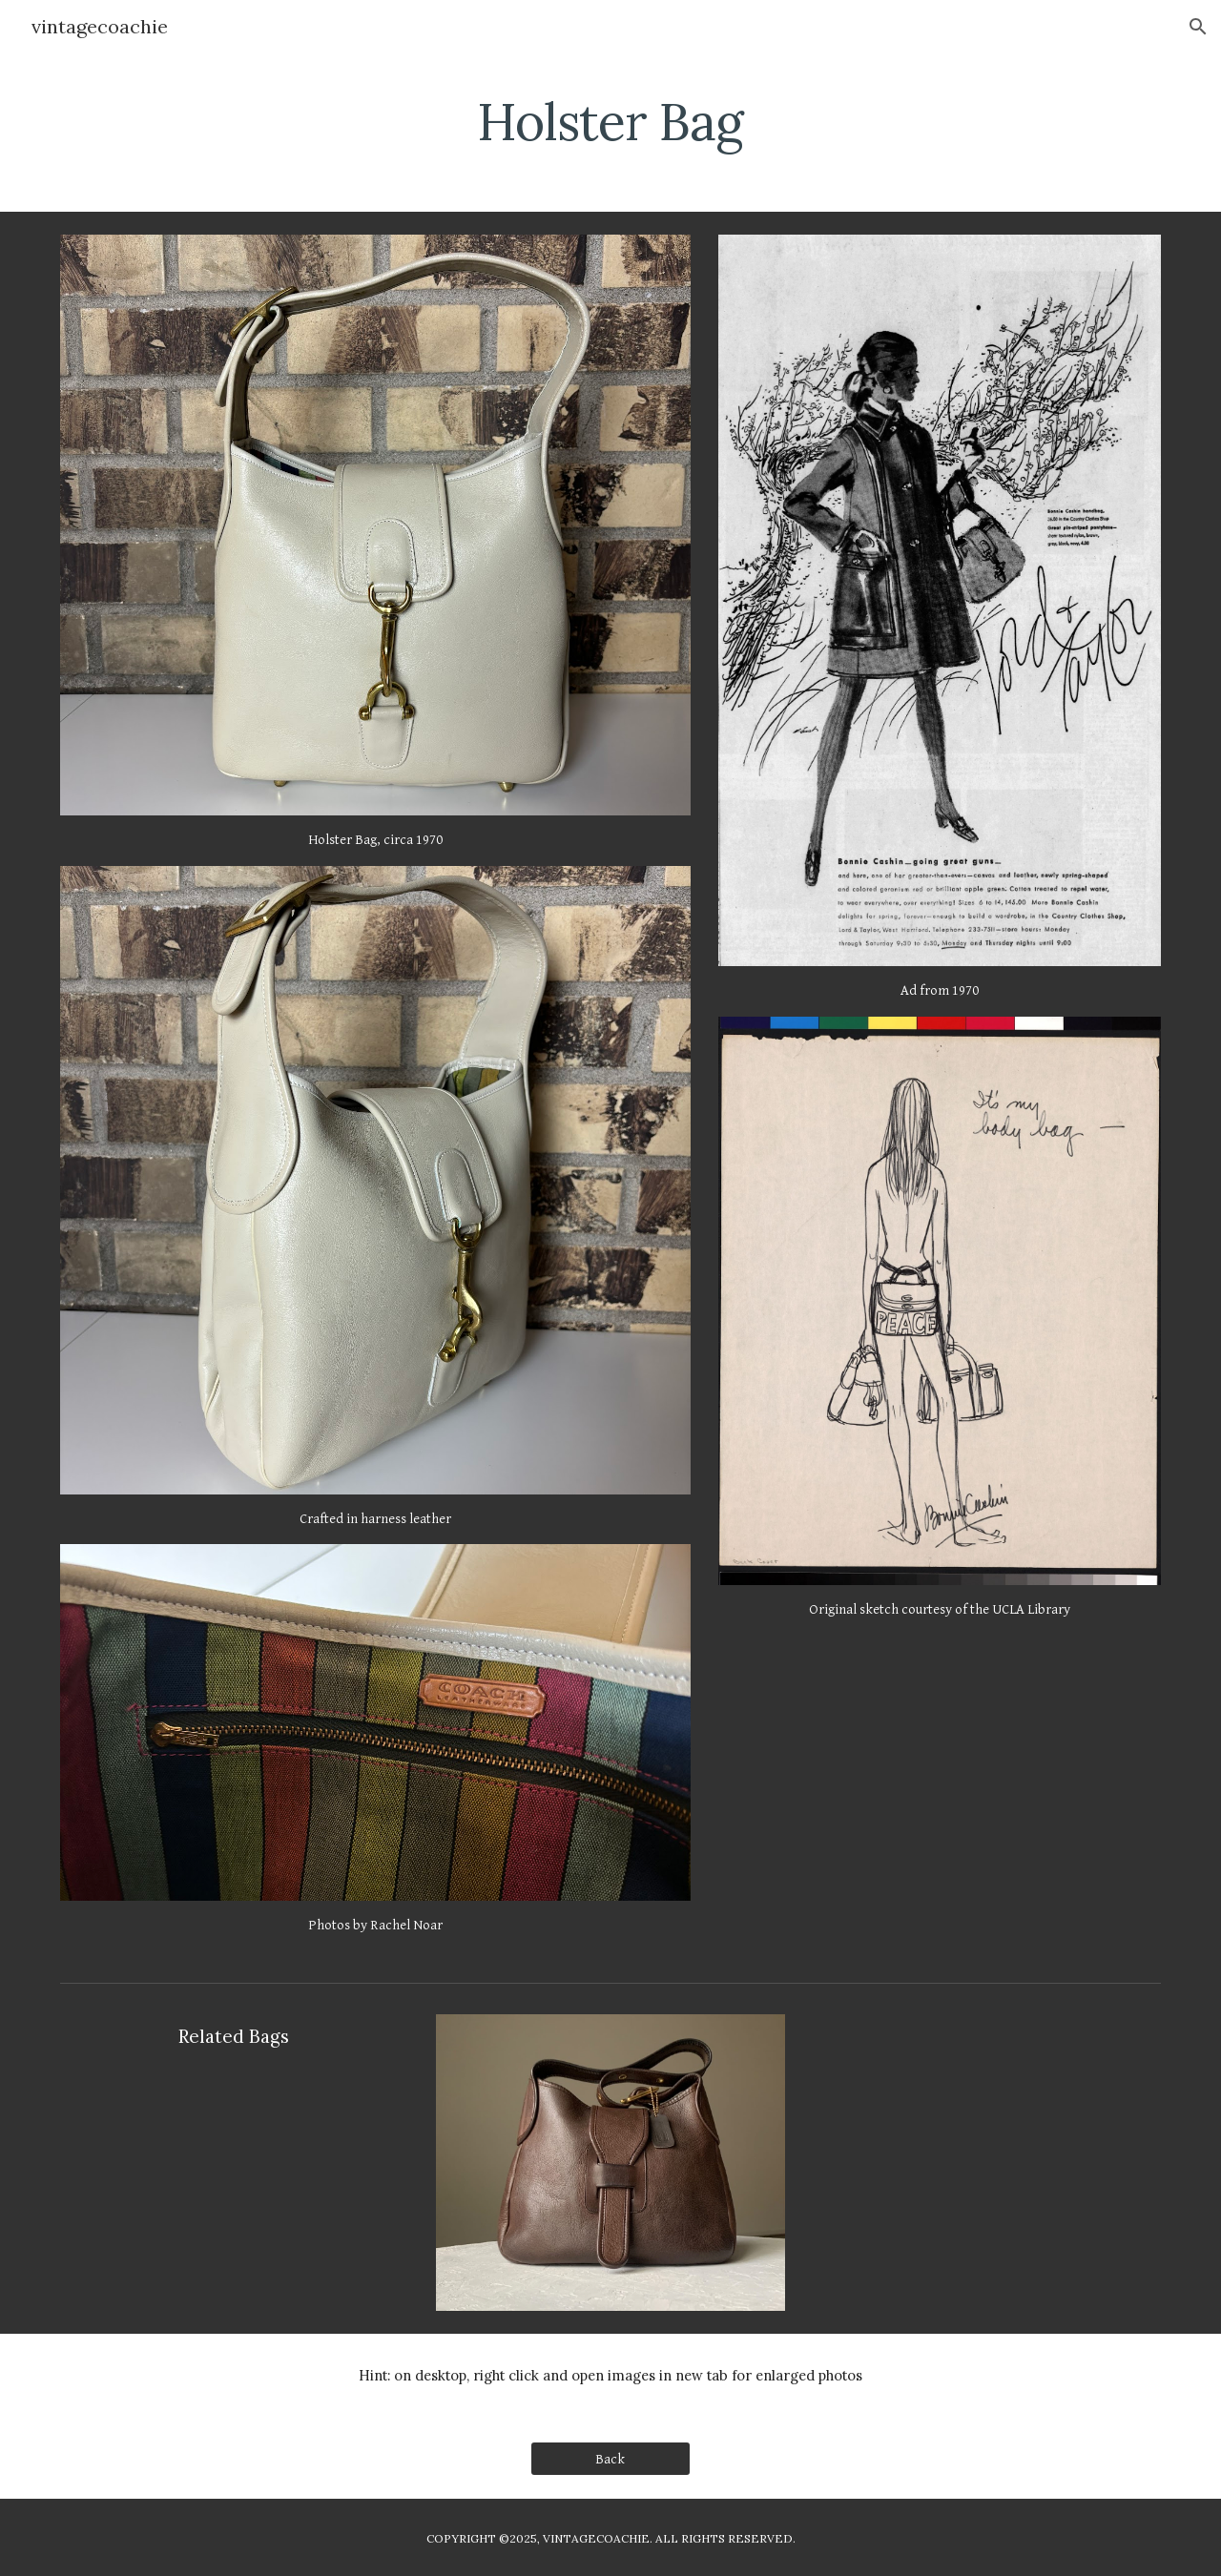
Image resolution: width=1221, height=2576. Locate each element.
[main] (610, 119)
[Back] (610, 2459)
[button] (1198, 27)
